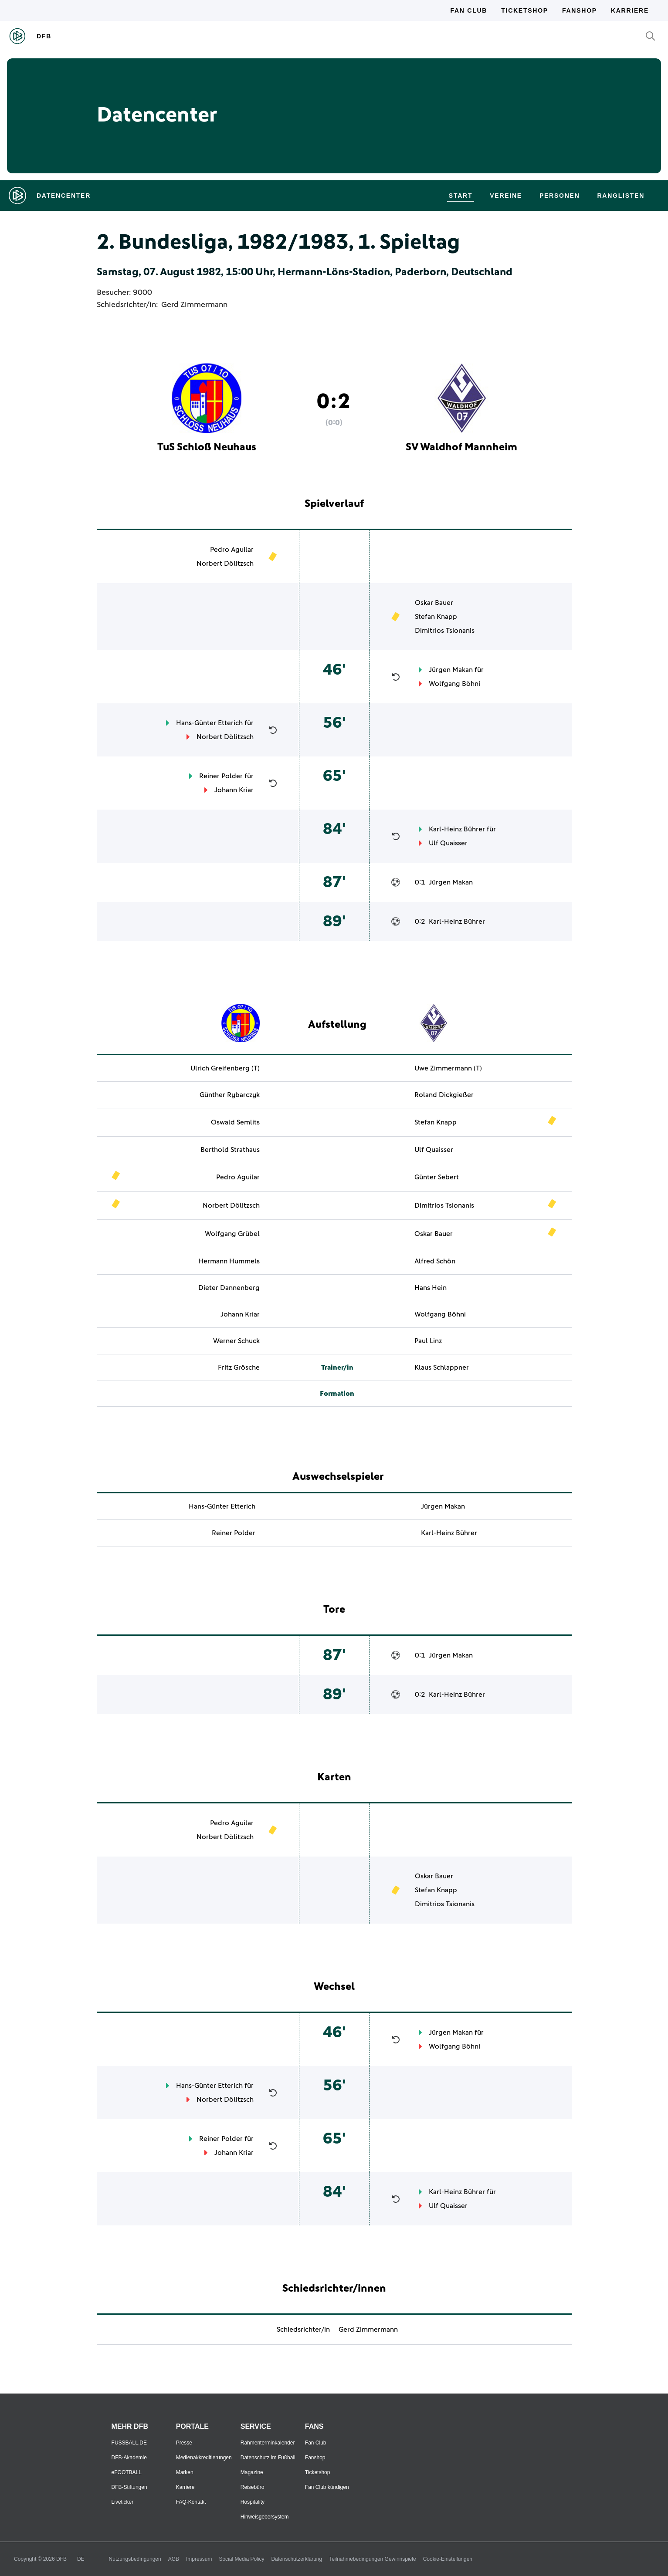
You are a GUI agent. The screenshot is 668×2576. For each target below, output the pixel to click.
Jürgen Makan (451, 669)
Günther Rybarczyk (230, 1094)
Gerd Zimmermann (194, 305)
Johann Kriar (234, 790)
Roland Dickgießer (444, 1094)
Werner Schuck (236, 1340)
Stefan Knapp (436, 616)
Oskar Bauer (434, 602)
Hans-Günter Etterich (209, 722)
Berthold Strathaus (230, 1149)
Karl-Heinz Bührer (457, 829)
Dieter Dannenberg (229, 1287)
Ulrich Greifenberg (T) (225, 1068)
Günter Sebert (436, 1177)
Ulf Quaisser (448, 843)
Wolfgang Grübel (232, 1233)
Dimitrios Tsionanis (445, 630)
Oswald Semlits (235, 1122)
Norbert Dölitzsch (225, 563)
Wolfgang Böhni (454, 683)
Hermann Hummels (229, 1261)
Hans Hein (430, 1287)
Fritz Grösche (239, 1367)
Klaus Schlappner (441, 1367)
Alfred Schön (434, 1261)
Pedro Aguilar (232, 549)
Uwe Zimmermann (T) (448, 1068)
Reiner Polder (221, 776)
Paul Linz (428, 1340)
